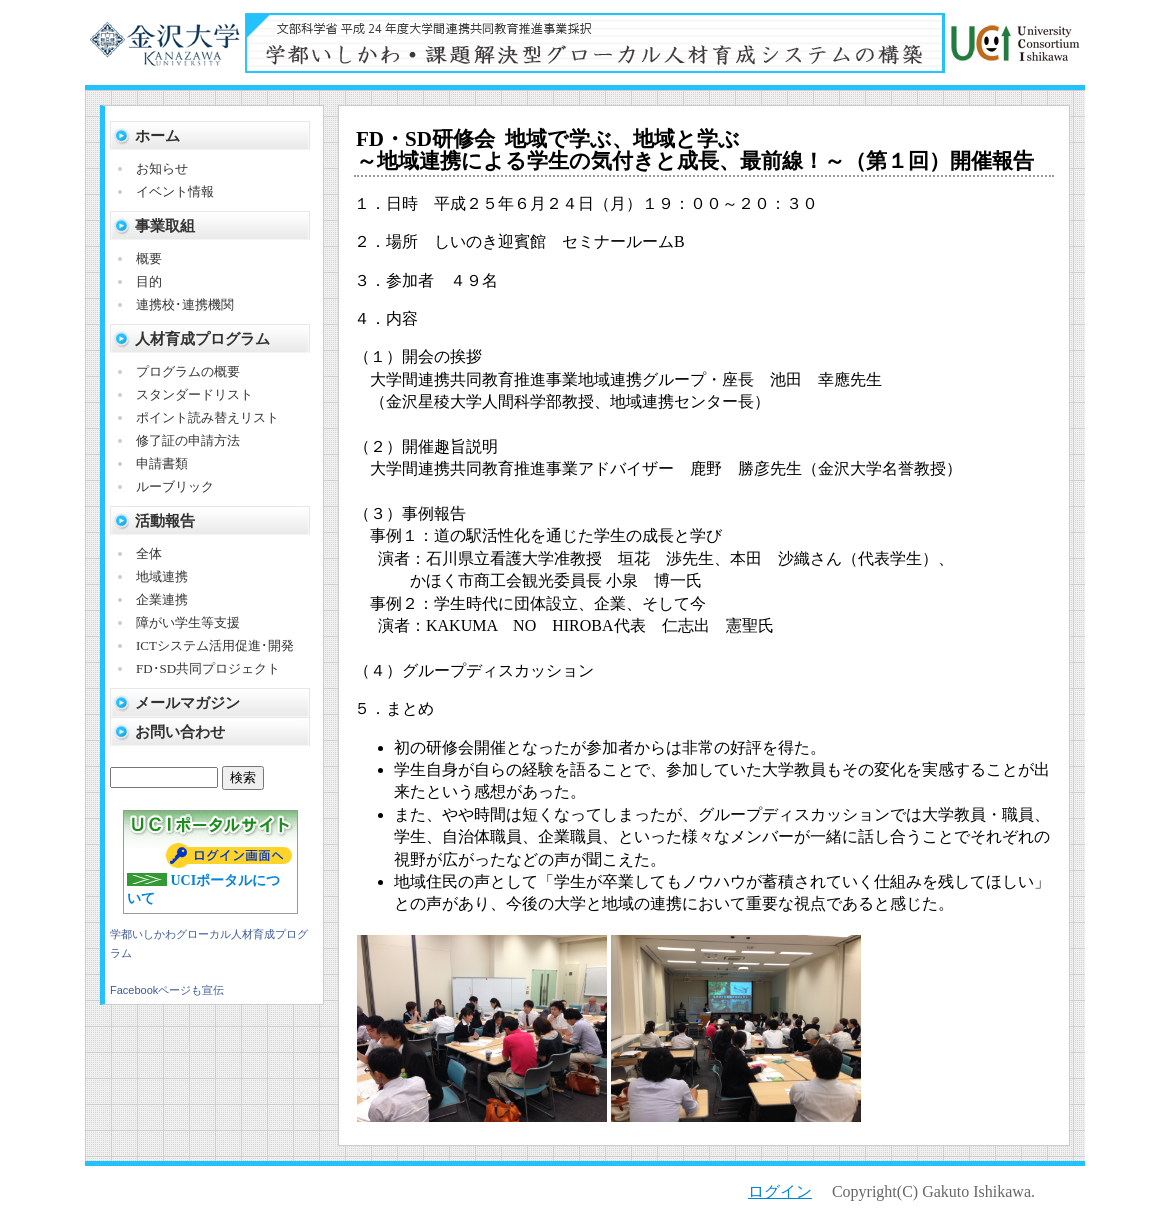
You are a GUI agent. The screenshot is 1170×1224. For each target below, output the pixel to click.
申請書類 (162, 463)
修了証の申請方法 (188, 440)
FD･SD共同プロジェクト (208, 668)
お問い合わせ (180, 732)
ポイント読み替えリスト (207, 417)
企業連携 (162, 599)
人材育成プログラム (202, 339)
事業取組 (165, 226)
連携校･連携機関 (185, 304)
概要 (149, 258)
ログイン (780, 1191)
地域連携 (162, 576)
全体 (149, 553)
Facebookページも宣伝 (167, 990)
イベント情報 (175, 191)
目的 (149, 281)
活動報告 (165, 521)
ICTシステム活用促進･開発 (215, 645)
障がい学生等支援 (188, 622)
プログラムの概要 (188, 371)
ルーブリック (175, 486)
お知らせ (162, 168)
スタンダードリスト (194, 394)
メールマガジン (187, 703)
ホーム (157, 136)
